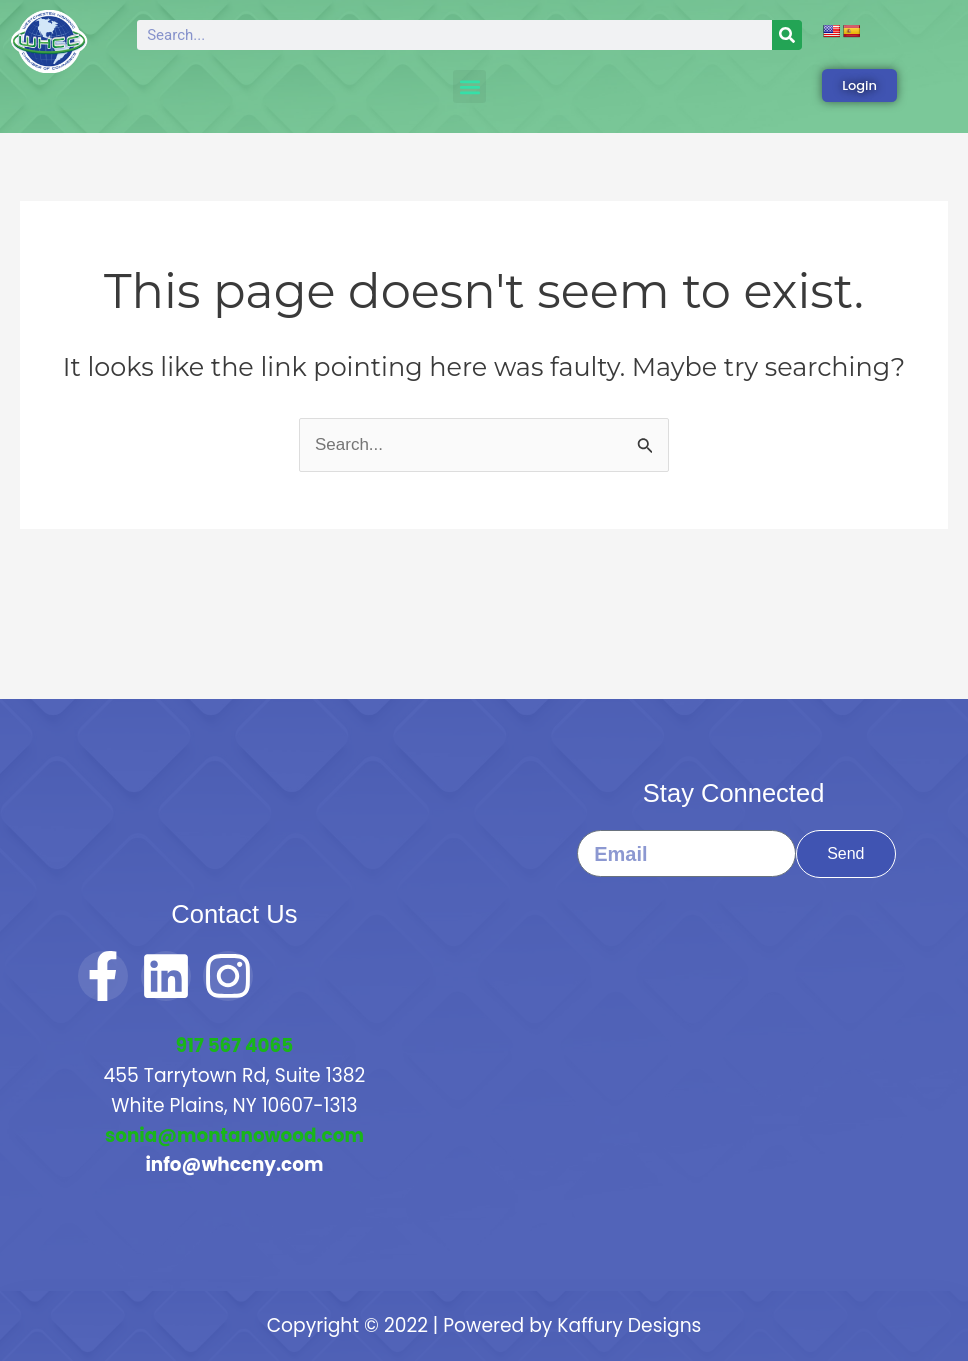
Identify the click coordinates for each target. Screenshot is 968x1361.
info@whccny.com (234, 1164)
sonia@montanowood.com (234, 1135)
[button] (469, 86)
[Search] (787, 35)
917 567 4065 (234, 1045)
